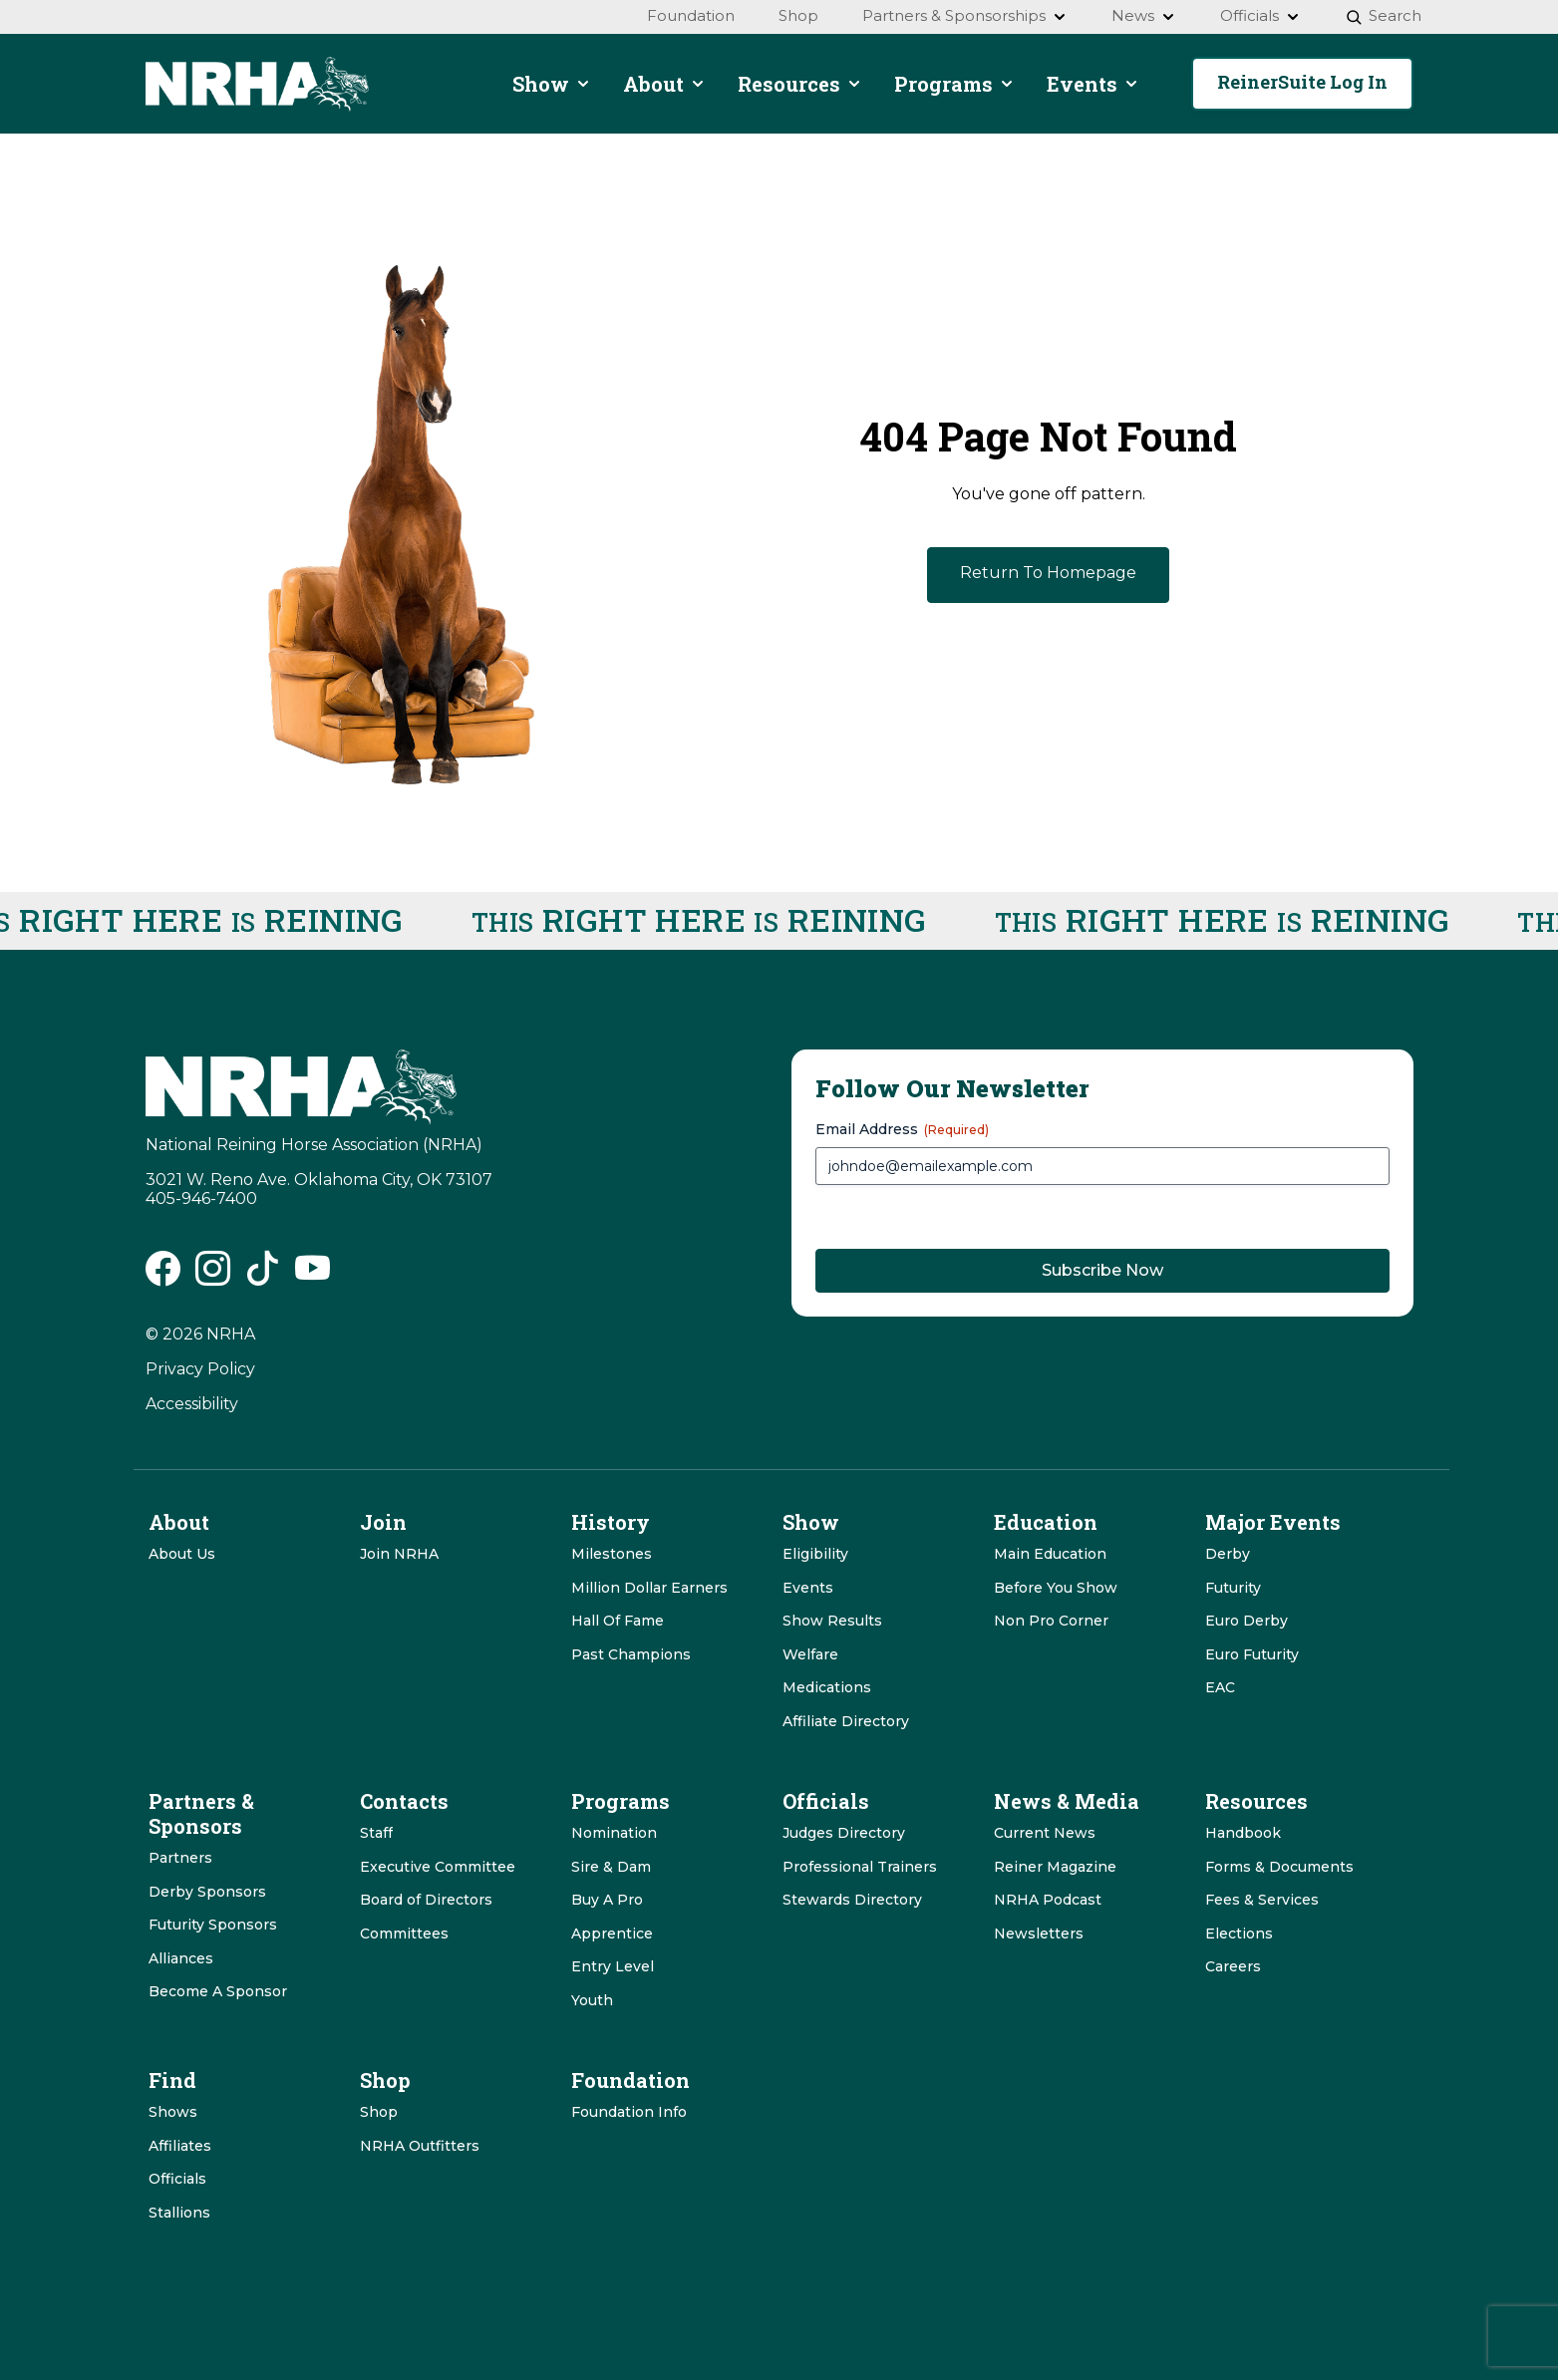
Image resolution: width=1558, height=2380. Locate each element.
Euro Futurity (1252, 1654)
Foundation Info (629, 2112)
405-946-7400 (201, 1198)
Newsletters (1039, 1933)
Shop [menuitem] (798, 15)
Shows (173, 2112)
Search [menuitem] (1383, 15)
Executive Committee (437, 1867)
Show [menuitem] (551, 84)
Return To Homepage (1048, 572)
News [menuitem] (1143, 15)
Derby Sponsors (207, 1892)
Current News (1044, 1833)
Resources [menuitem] (800, 84)
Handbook (1243, 1833)
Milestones (611, 1554)
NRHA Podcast (1047, 1900)
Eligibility (815, 1554)
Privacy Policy (200, 1368)
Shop (379, 2112)
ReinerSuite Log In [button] (1302, 82)
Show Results (832, 1621)
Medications (826, 1687)
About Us (182, 1554)
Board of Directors (426, 1900)
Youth (592, 2000)
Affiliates (180, 2146)
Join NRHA (399, 1554)
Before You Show (1055, 1588)
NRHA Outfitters (419, 2146)
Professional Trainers (859, 1867)
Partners (180, 1858)
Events (807, 1588)
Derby (1227, 1554)
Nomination (614, 1833)
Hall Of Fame (617, 1621)
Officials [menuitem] (1260, 15)
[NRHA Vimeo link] (312, 1276)
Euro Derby (1246, 1621)
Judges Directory (843, 1833)
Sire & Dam (611, 1867)
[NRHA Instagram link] (212, 1276)
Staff (376, 1833)
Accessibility (192, 1403)
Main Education (1050, 1554)
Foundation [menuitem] (691, 15)
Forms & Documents (1279, 1867)
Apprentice (612, 1933)
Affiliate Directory (845, 1721)
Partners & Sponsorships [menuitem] (965, 15)
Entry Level (612, 1966)
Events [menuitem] (1093, 84)
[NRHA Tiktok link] (262, 1276)
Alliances (181, 1958)
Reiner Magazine (1055, 1867)
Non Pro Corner (1051, 1621)
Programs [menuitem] (954, 84)
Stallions (179, 2213)
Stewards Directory (852, 1900)
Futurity (1233, 1588)
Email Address (902, 1129)
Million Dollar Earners (649, 1588)
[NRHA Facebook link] (163, 1276)
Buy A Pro (607, 1900)
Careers (1233, 1966)
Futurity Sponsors (213, 1925)
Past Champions (631, 1654)
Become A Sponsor (218, 1991)
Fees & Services (1262, 1900)
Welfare (810, 1654)
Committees (404, 1933)
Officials (177, 2179)
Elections (1239, 1933)
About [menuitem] (664, 84)
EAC (1220, 1687)
